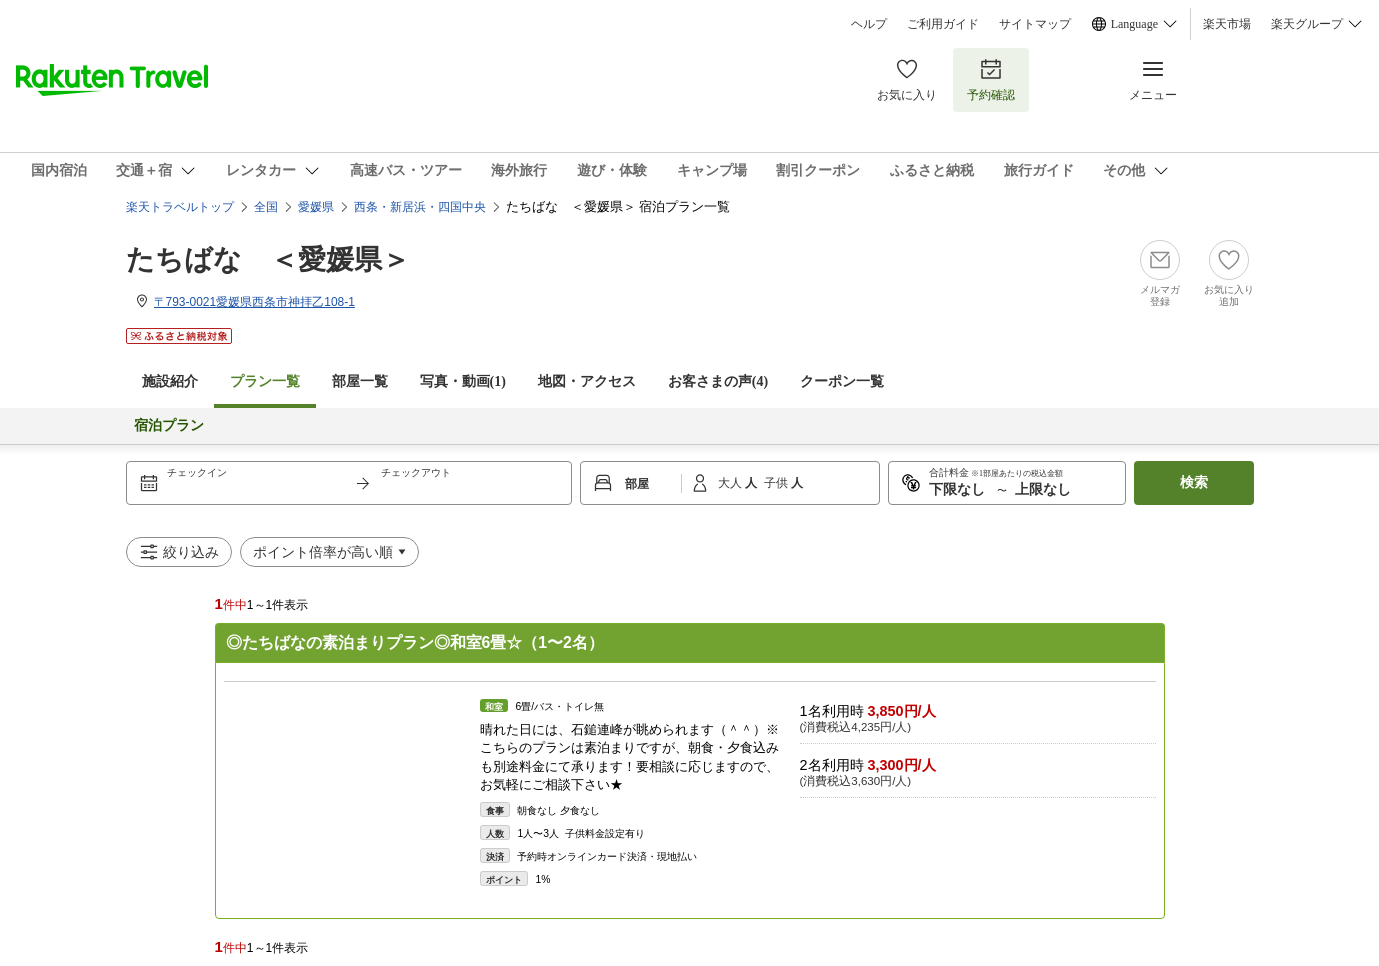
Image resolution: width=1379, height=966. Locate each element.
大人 (731, 483)
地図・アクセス (587, 381)
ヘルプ (869, 24)
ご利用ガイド (943, 24)
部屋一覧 (360, 381)
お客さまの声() (718, 381)
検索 (1194, 482)
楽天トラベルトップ (180, 207)
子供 (777, 483)
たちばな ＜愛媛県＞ (268, 259)
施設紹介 (170, 381)
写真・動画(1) (463, 381)
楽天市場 (1227, 24)
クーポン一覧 (842, 381)
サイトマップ (1035, 24)
